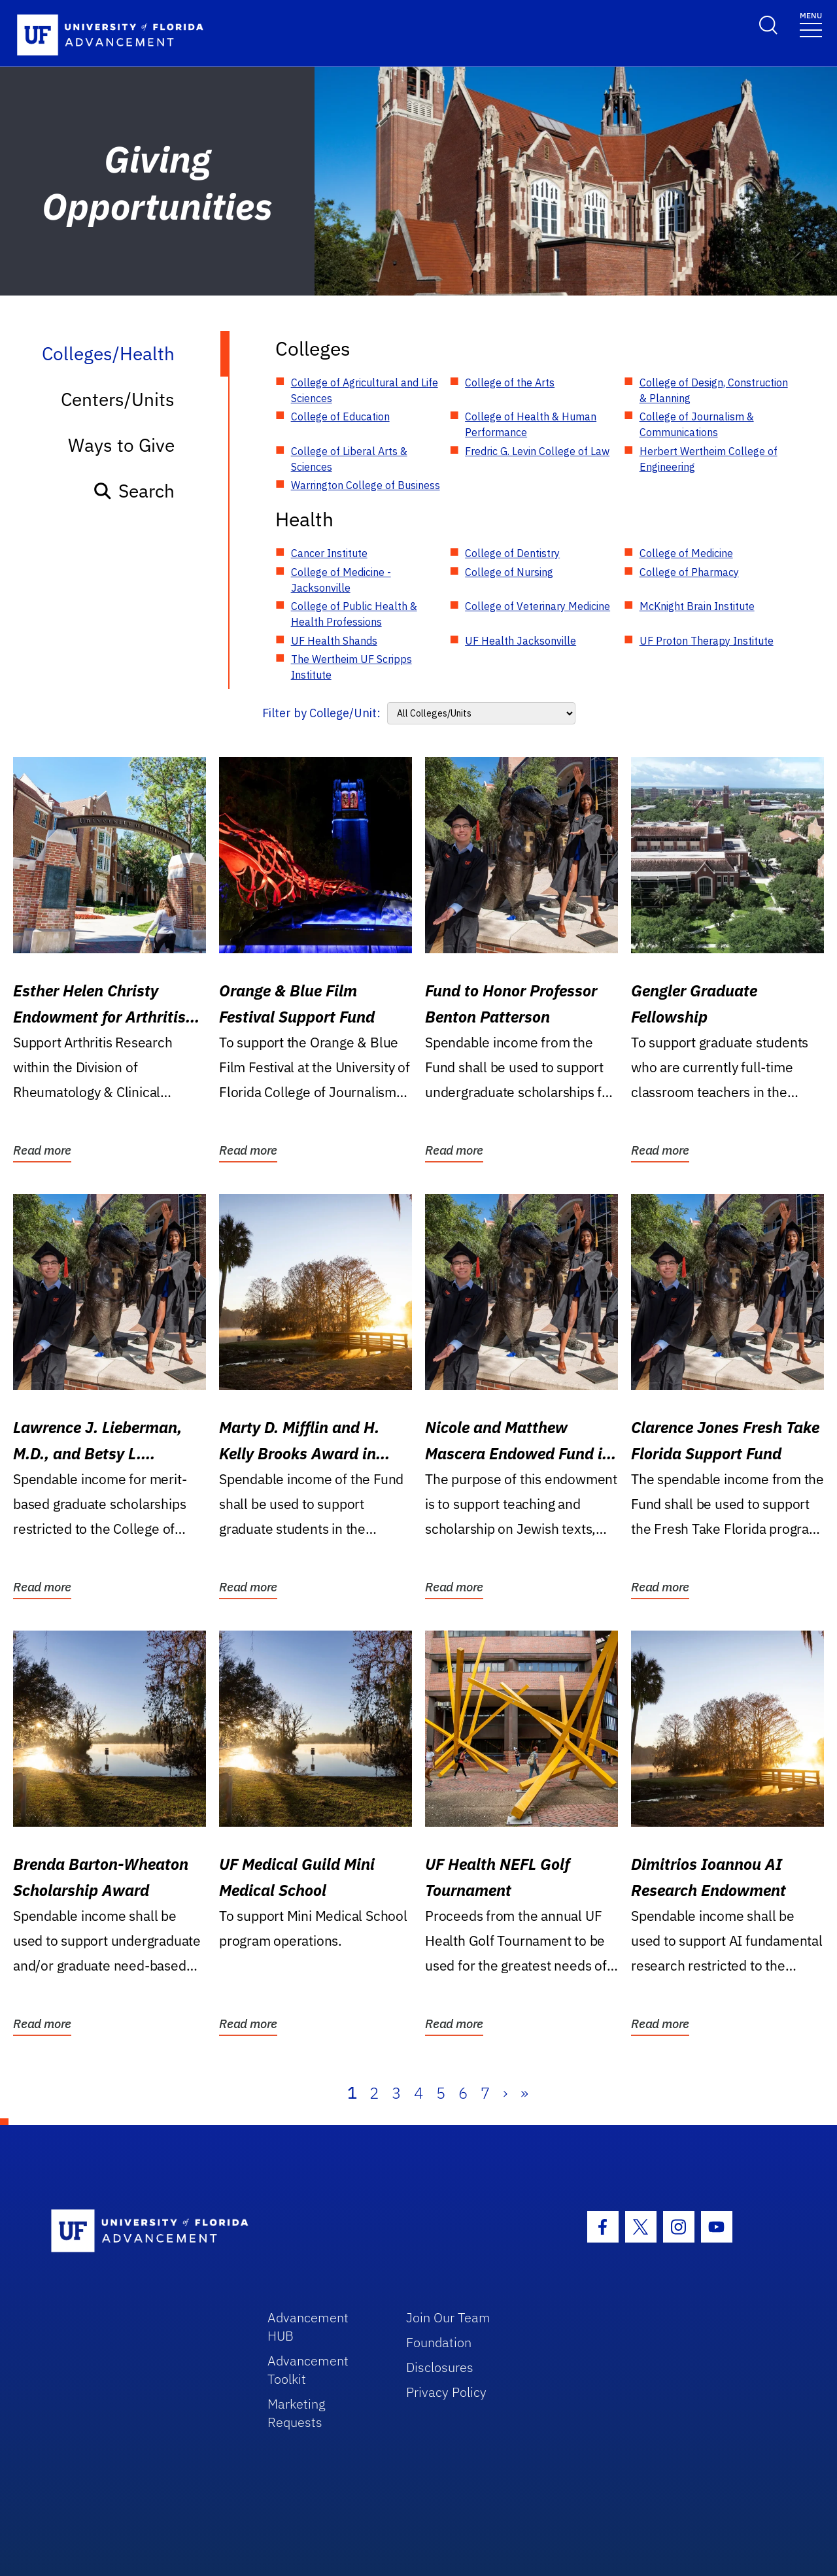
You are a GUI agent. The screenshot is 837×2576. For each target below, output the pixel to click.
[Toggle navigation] (811, 24)
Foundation (438, 2342)
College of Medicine (686, 553)
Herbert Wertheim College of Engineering (708, 459)
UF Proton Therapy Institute (707, 640)
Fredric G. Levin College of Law (537, 451)
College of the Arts (510, 382)
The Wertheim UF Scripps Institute (351, 666)
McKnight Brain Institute (697, 606)
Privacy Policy (446, 2392)
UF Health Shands (334, 640)
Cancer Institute (329, 553)
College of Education (340, 416)
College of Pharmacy (689, 572)
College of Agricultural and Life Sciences (364, 390)
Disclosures (439, 2367)
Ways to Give (121, 445)
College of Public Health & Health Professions (354, 614)
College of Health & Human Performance (530, 424)
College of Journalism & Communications (697, 424)
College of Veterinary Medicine (537, 606)
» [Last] (524, 2092)
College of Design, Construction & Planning (714, 390)
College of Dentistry (512, 553)
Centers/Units (118, 399)
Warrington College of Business (365, 485)
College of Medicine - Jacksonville (341, 580)
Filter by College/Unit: (321, 712)
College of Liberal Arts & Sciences (349, 459)
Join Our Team (448, 2317)
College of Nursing (509, 572)
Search (133, 491)
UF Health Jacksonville (520, 640)
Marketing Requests (296, 2413)
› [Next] (505, 2092)
